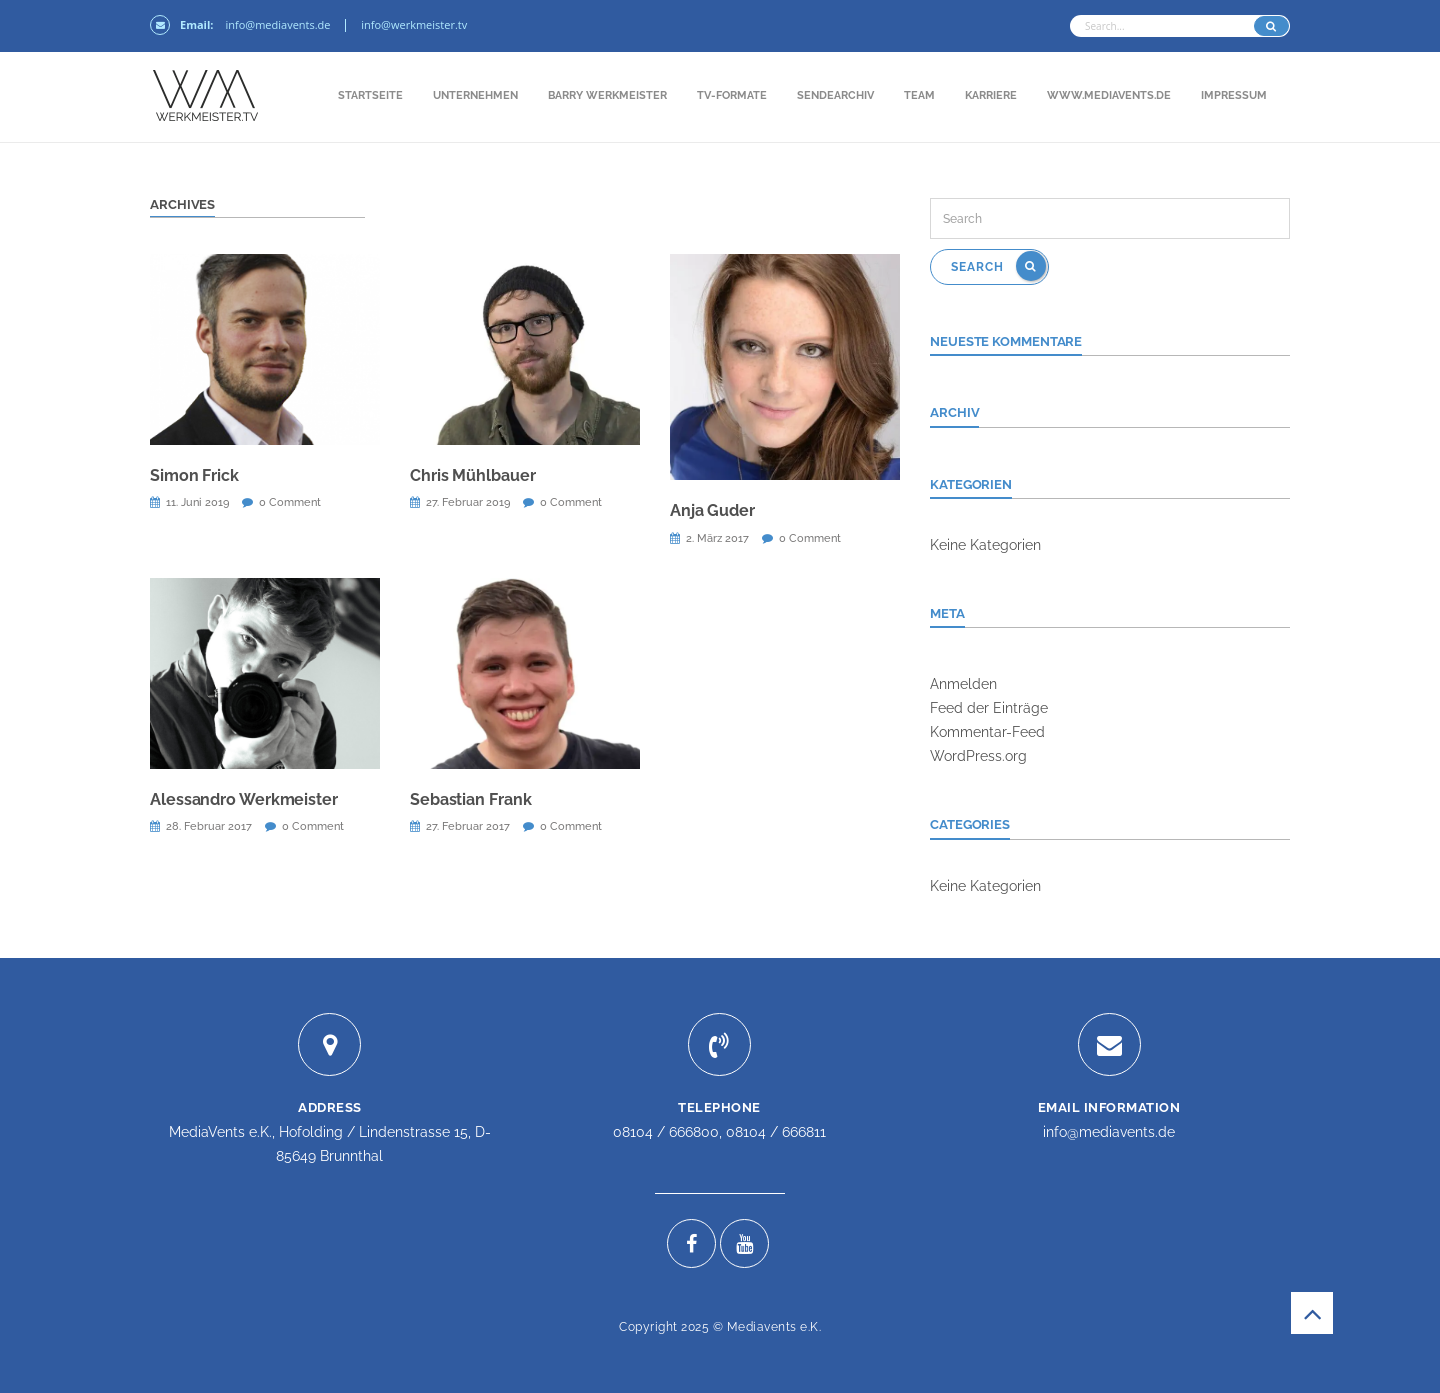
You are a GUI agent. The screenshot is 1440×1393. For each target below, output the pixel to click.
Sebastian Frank (471, 799)
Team (919, 95)
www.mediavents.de (1109, 95)
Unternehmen (475, 95)
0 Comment (290, 502)
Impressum (1234, 95)
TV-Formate (732, 95)
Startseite (370, 95)
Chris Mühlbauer (473, 475)
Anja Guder (712, 510)
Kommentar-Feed (987, 732)
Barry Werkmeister (607, 95)
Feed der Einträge (989, 708)
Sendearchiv (835, 95)
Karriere (991, 95)
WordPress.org (978, 756)
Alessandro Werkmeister (244, 799)
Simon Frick (194, 475)
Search (998, 266)
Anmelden (963, 684)
